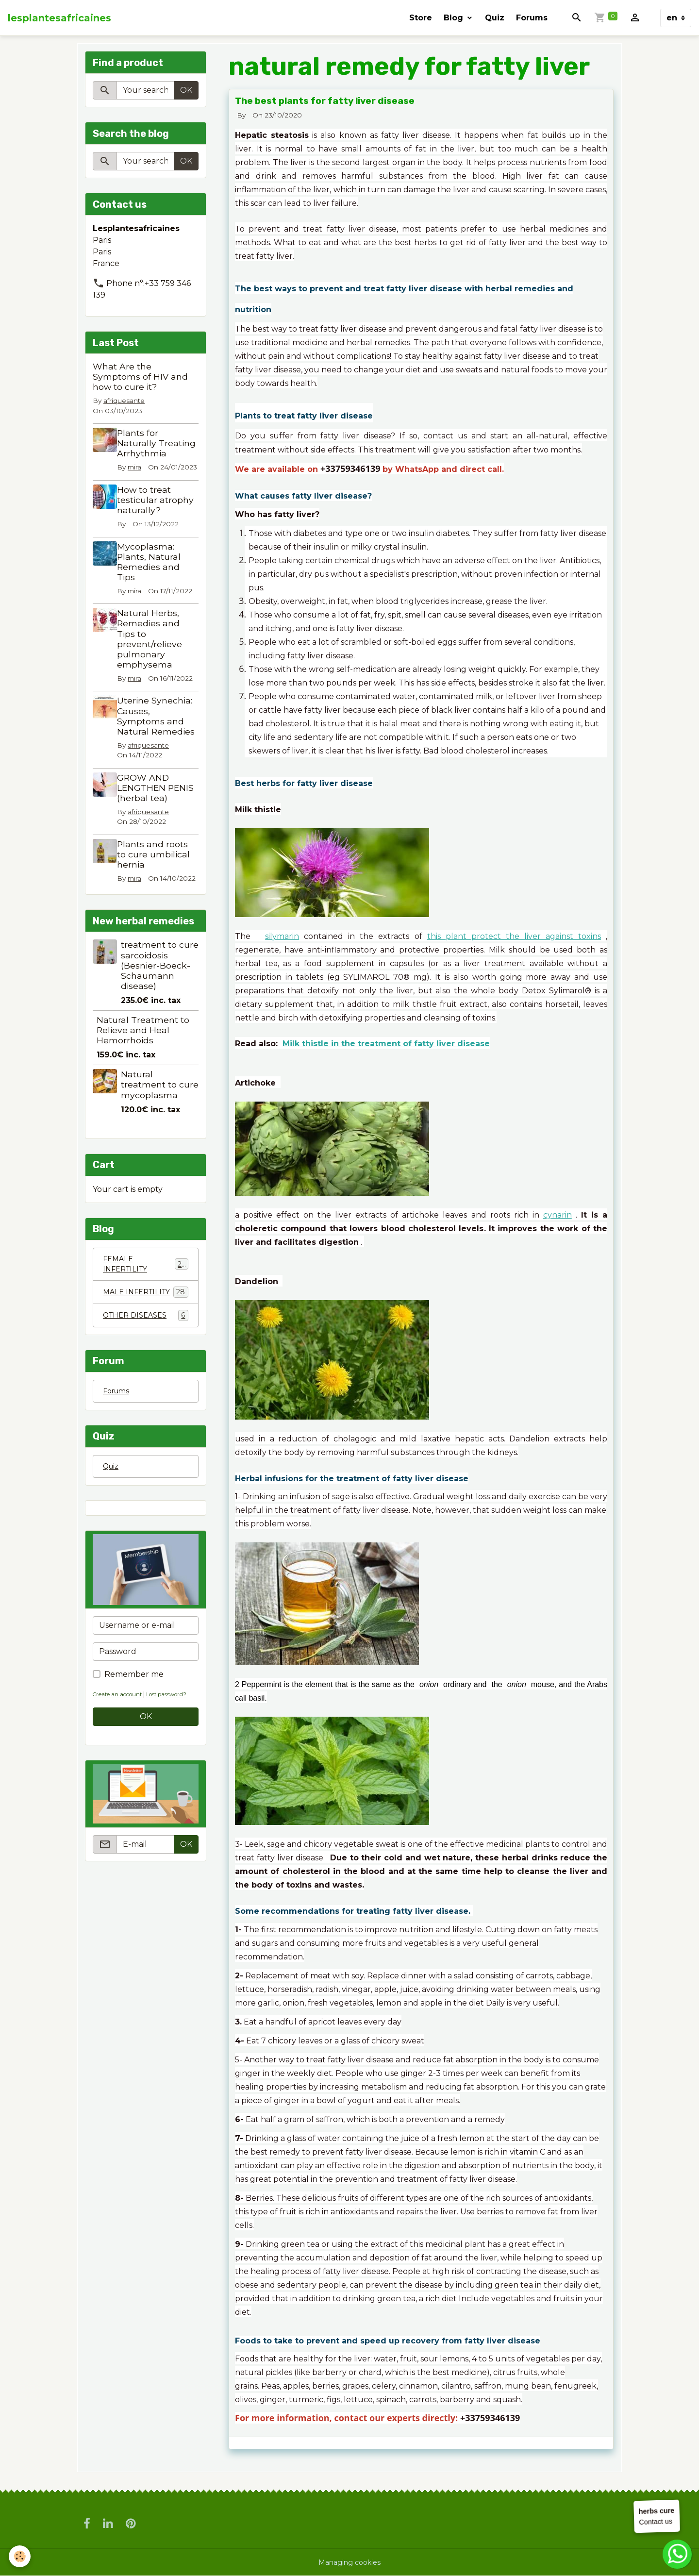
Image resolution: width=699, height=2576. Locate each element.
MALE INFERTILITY (145, 1331)
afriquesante (124, 400)
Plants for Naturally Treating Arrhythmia (145, 448)
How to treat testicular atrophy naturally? (159, 519)
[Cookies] (21, 2556)
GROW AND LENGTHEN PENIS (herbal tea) (159, 807)
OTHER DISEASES (145, 1360)
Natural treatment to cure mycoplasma (160, 1114)
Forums (532, 17)
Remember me (134, 1722)
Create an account (122, 1742)
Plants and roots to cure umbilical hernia (157, 874)
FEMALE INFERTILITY (145, 1295)
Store (420, 17)
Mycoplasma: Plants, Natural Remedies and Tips (152, 581)
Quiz (494, 17)
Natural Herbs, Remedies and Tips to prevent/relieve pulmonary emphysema (153, 659)
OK (186, 90)
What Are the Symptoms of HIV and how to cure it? (140, 376)
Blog (455, 17)
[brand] (59, 18)
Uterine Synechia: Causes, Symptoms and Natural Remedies (160, 736)
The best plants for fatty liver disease (325, 100)
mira (138, 478)
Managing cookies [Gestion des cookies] (349, 2562)
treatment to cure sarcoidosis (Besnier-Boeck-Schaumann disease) (160, 995)
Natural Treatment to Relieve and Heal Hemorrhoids (143, 1060)
